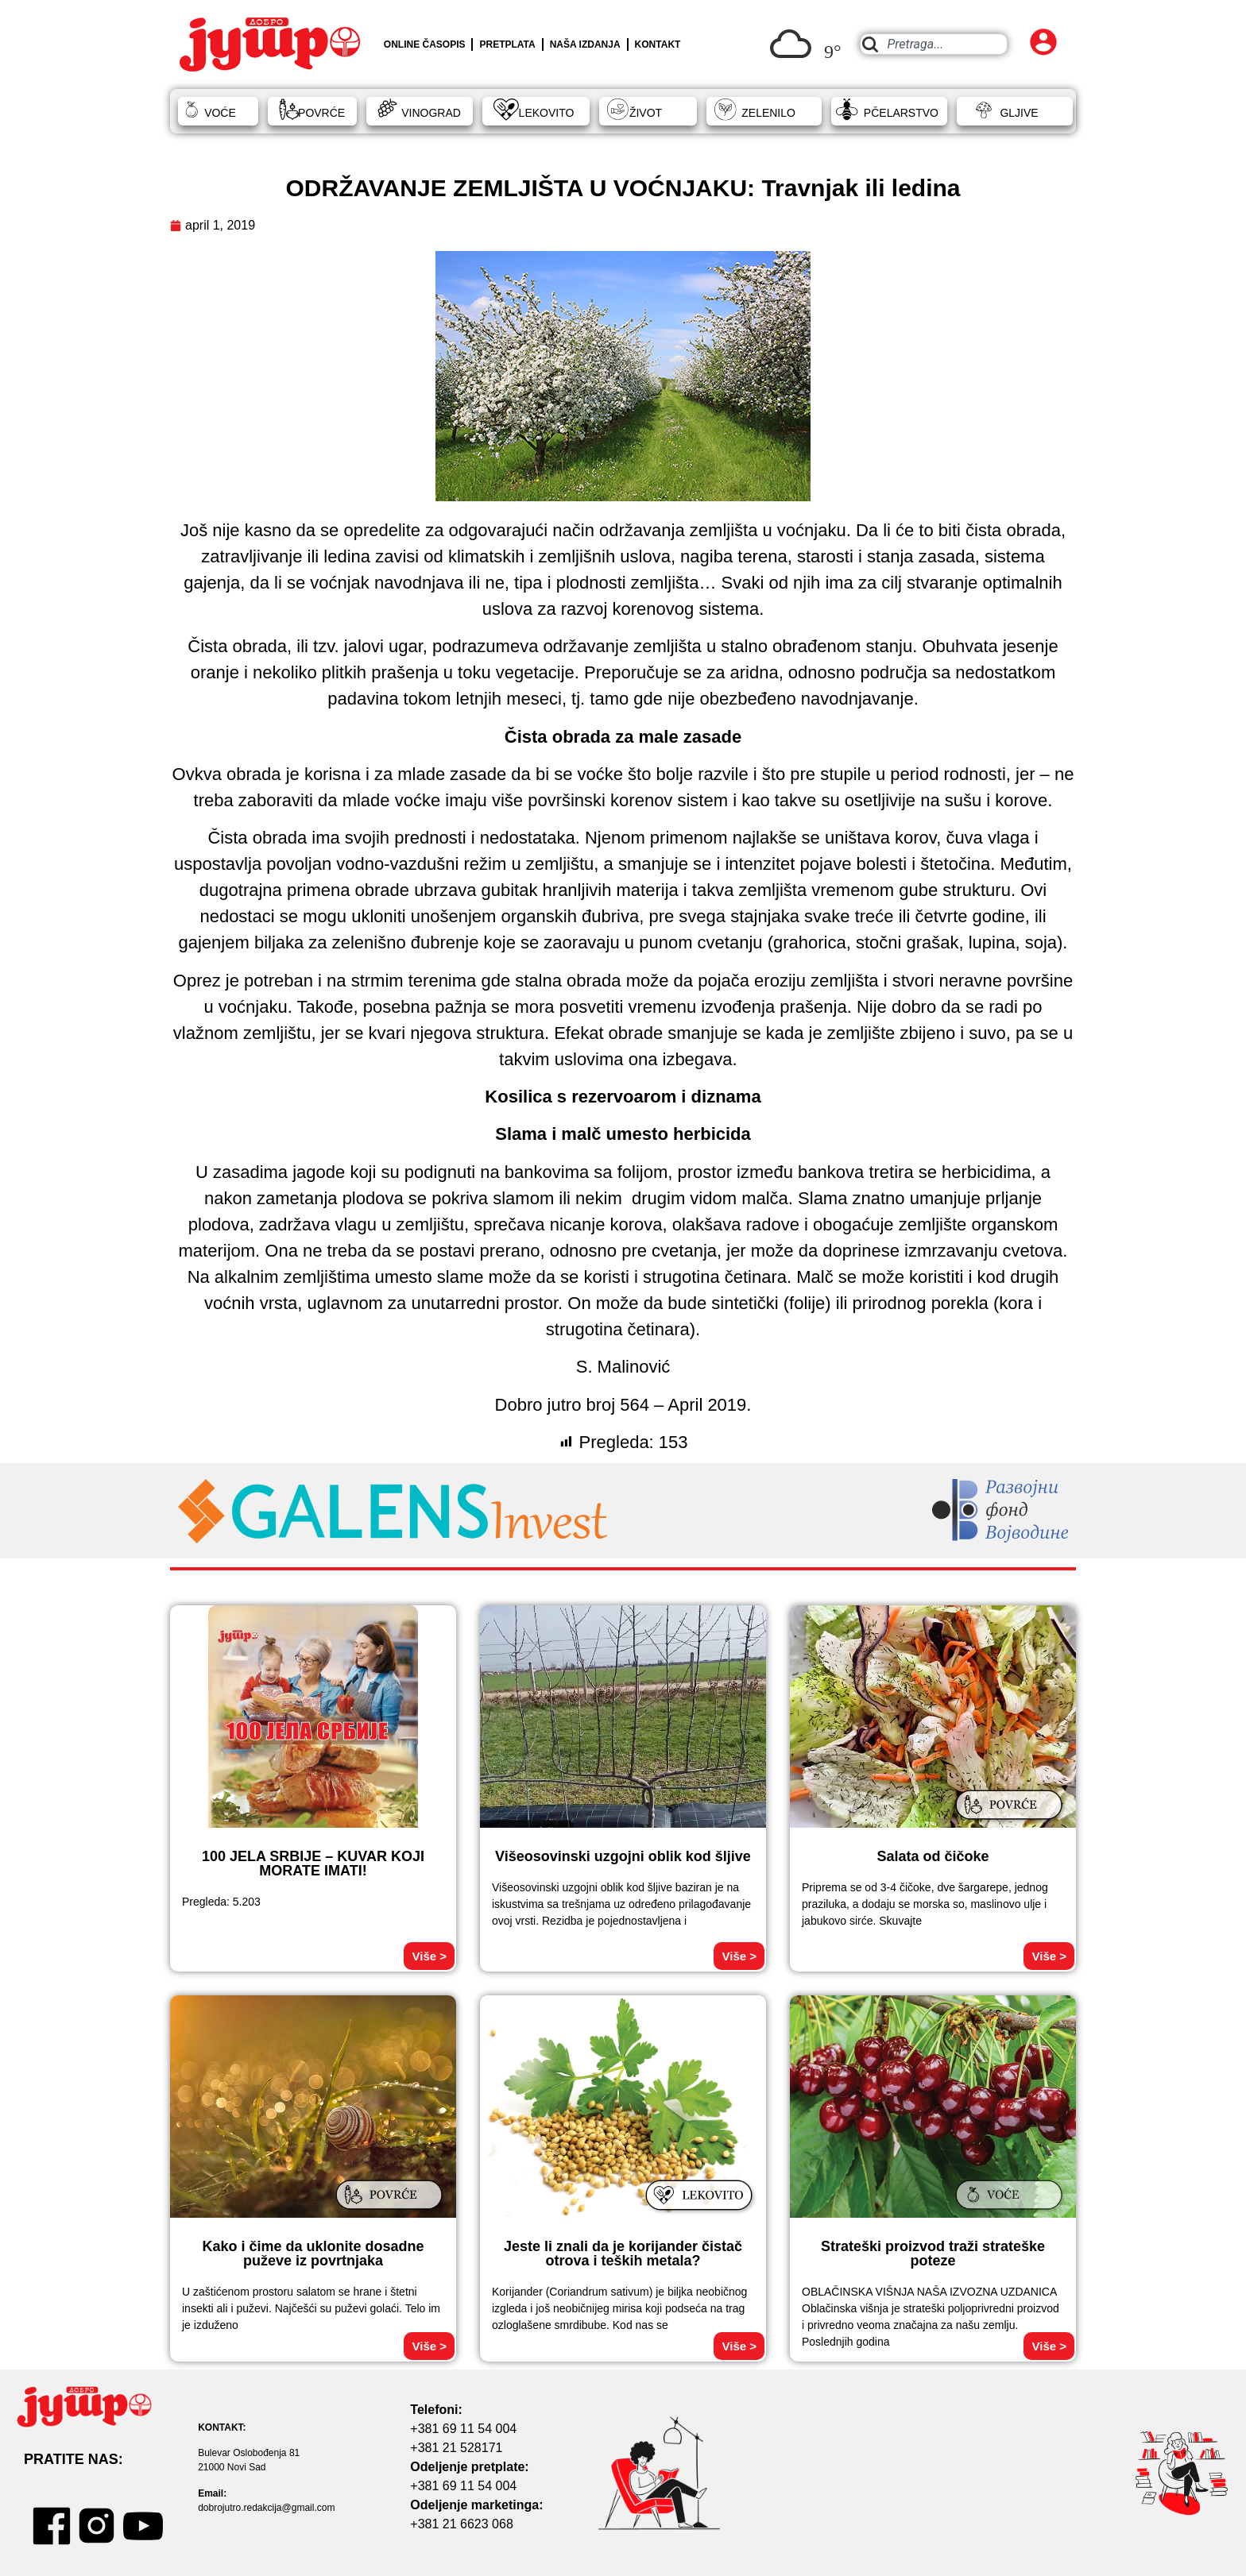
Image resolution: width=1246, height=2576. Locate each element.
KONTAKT (658, 44)
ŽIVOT (645, 112)
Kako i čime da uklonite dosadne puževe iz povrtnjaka (313, 2253)
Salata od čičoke (932, 1856)
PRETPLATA (507, 44)
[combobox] (933, 44)
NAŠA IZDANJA (585, 44)
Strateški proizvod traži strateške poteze (933, 2253)
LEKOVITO (547, 112)
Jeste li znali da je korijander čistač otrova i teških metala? (623, 2253)
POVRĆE (321, 112)
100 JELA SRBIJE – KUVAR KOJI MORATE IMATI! (313, 1863)
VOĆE (220, 112)
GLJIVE (1019, 112)
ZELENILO (768, 112)
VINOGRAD (431, 112)
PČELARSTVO (901, 112)
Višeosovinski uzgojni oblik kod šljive (623, 1856)
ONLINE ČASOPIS (425, 44)
